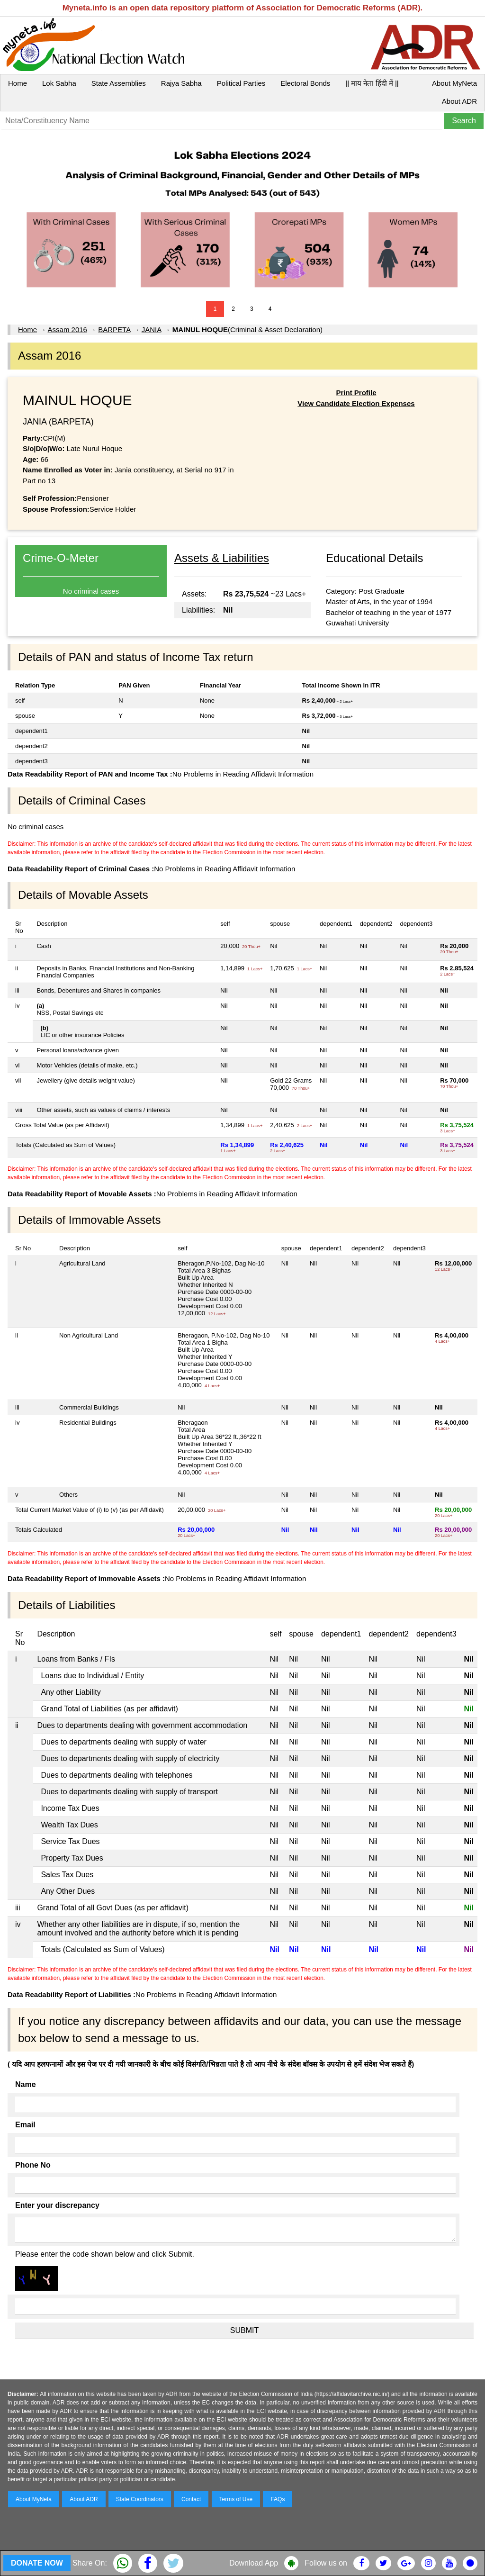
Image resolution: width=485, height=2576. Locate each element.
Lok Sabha (59, 83)
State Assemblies (118, 83)
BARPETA (114, 329)
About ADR (459, 101)
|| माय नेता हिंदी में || (371, 83)
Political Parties (241, 83)
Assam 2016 (67, 329)
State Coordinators (139, 2499)
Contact (191, 2499)
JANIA (152, 329)
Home (17, 83)
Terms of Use (236, 2499)
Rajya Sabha (181, 83)
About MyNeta (454, 83)
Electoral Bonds (305, 83)
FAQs (277, 2499)
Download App (253, 2563)
